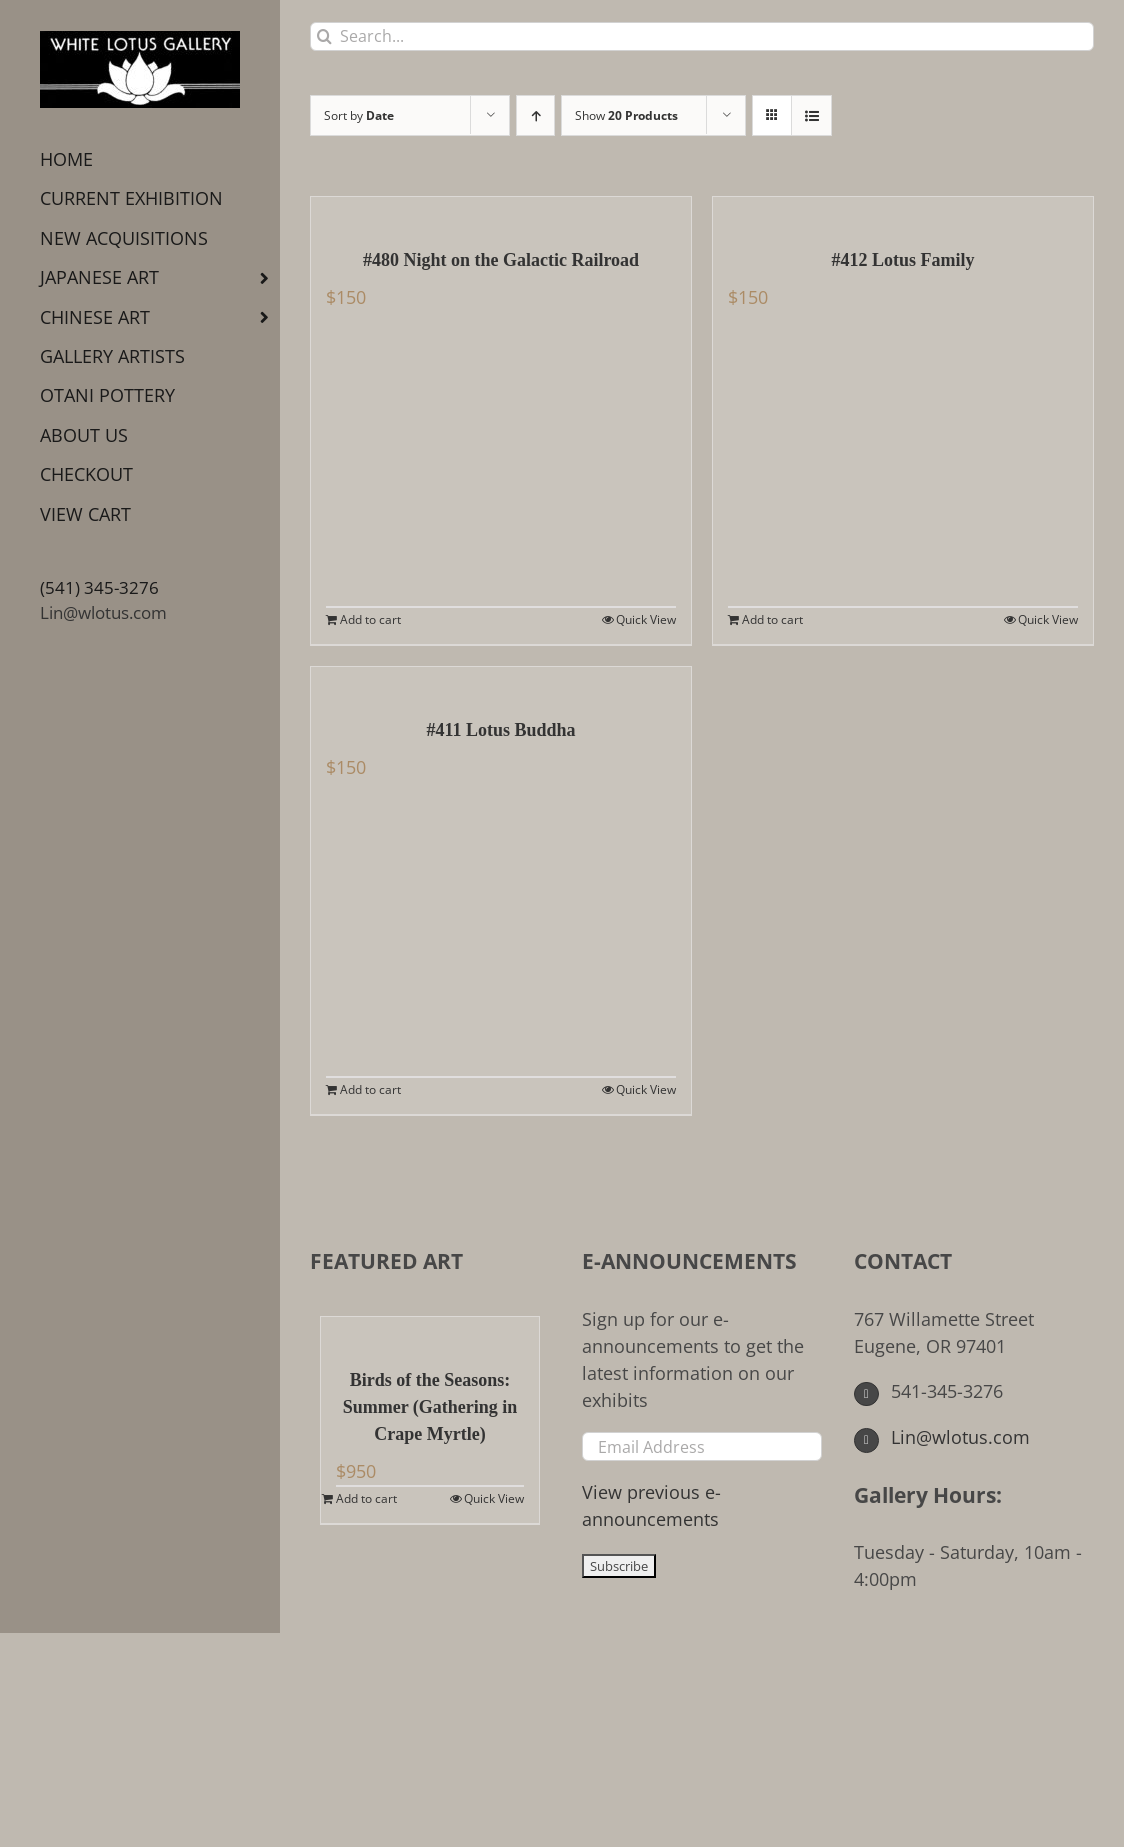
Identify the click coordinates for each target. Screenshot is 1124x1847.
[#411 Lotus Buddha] (501, 682)
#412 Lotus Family (902, 260)
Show (626, 115)
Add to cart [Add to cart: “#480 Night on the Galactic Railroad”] (370, 619)
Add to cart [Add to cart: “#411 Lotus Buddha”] (370, 1089)
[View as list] (811, 115)
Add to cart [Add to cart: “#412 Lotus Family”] (772, 619)
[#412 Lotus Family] (903, 212)
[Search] (324, 36)
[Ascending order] (535, 115)
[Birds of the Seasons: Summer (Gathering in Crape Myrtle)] (430, 1332)
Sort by (359, 115)
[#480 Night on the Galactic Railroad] (501, 212)
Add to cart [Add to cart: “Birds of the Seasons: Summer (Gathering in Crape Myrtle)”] (366, 1498)
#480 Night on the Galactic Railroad (501, 260)
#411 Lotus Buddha (500, 730)
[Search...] (702, 36)
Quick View (646, 619)
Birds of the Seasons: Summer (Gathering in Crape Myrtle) (430, 1407)
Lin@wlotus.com (103, 612)
